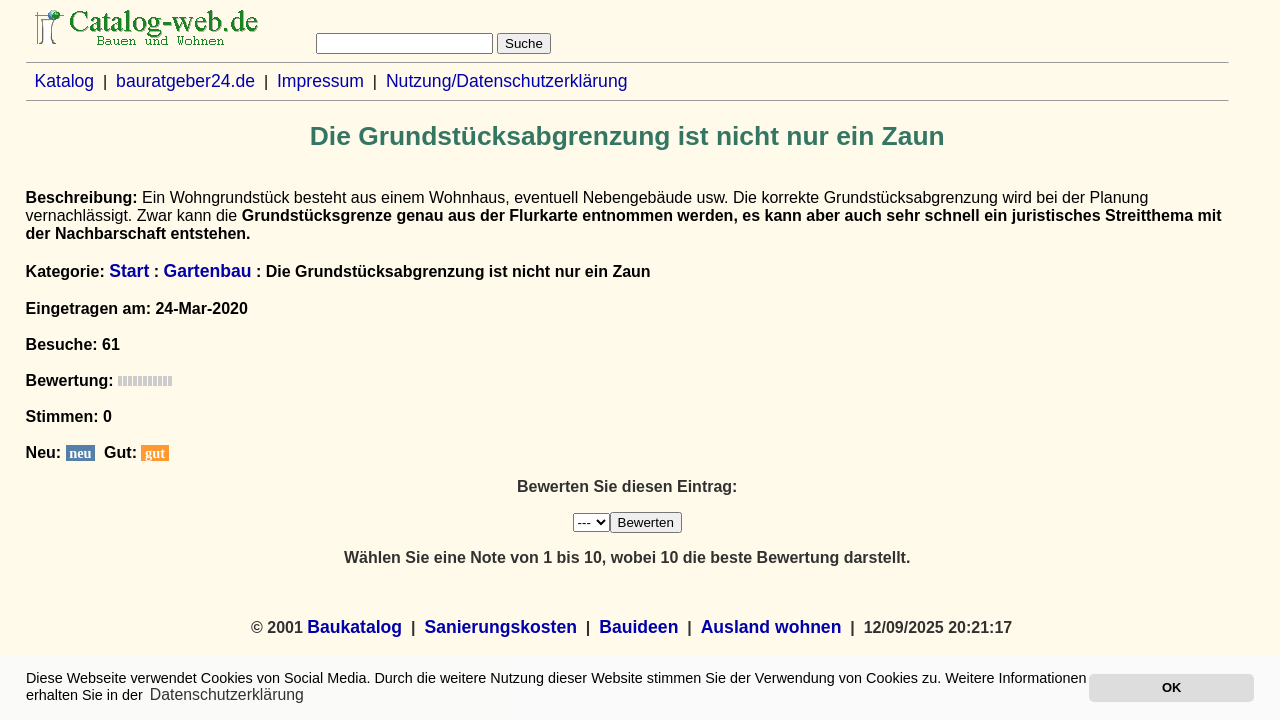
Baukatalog (354, 627)
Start (129, 271)
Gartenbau (207, 271)
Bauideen (638, 627)
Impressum (320, 81)
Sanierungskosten (500, 627)
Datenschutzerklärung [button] (227, 694)
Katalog (64, 81)
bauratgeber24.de (185, 81)
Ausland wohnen (771, 627)
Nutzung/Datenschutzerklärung (507, 81)
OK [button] (1171, 687)
